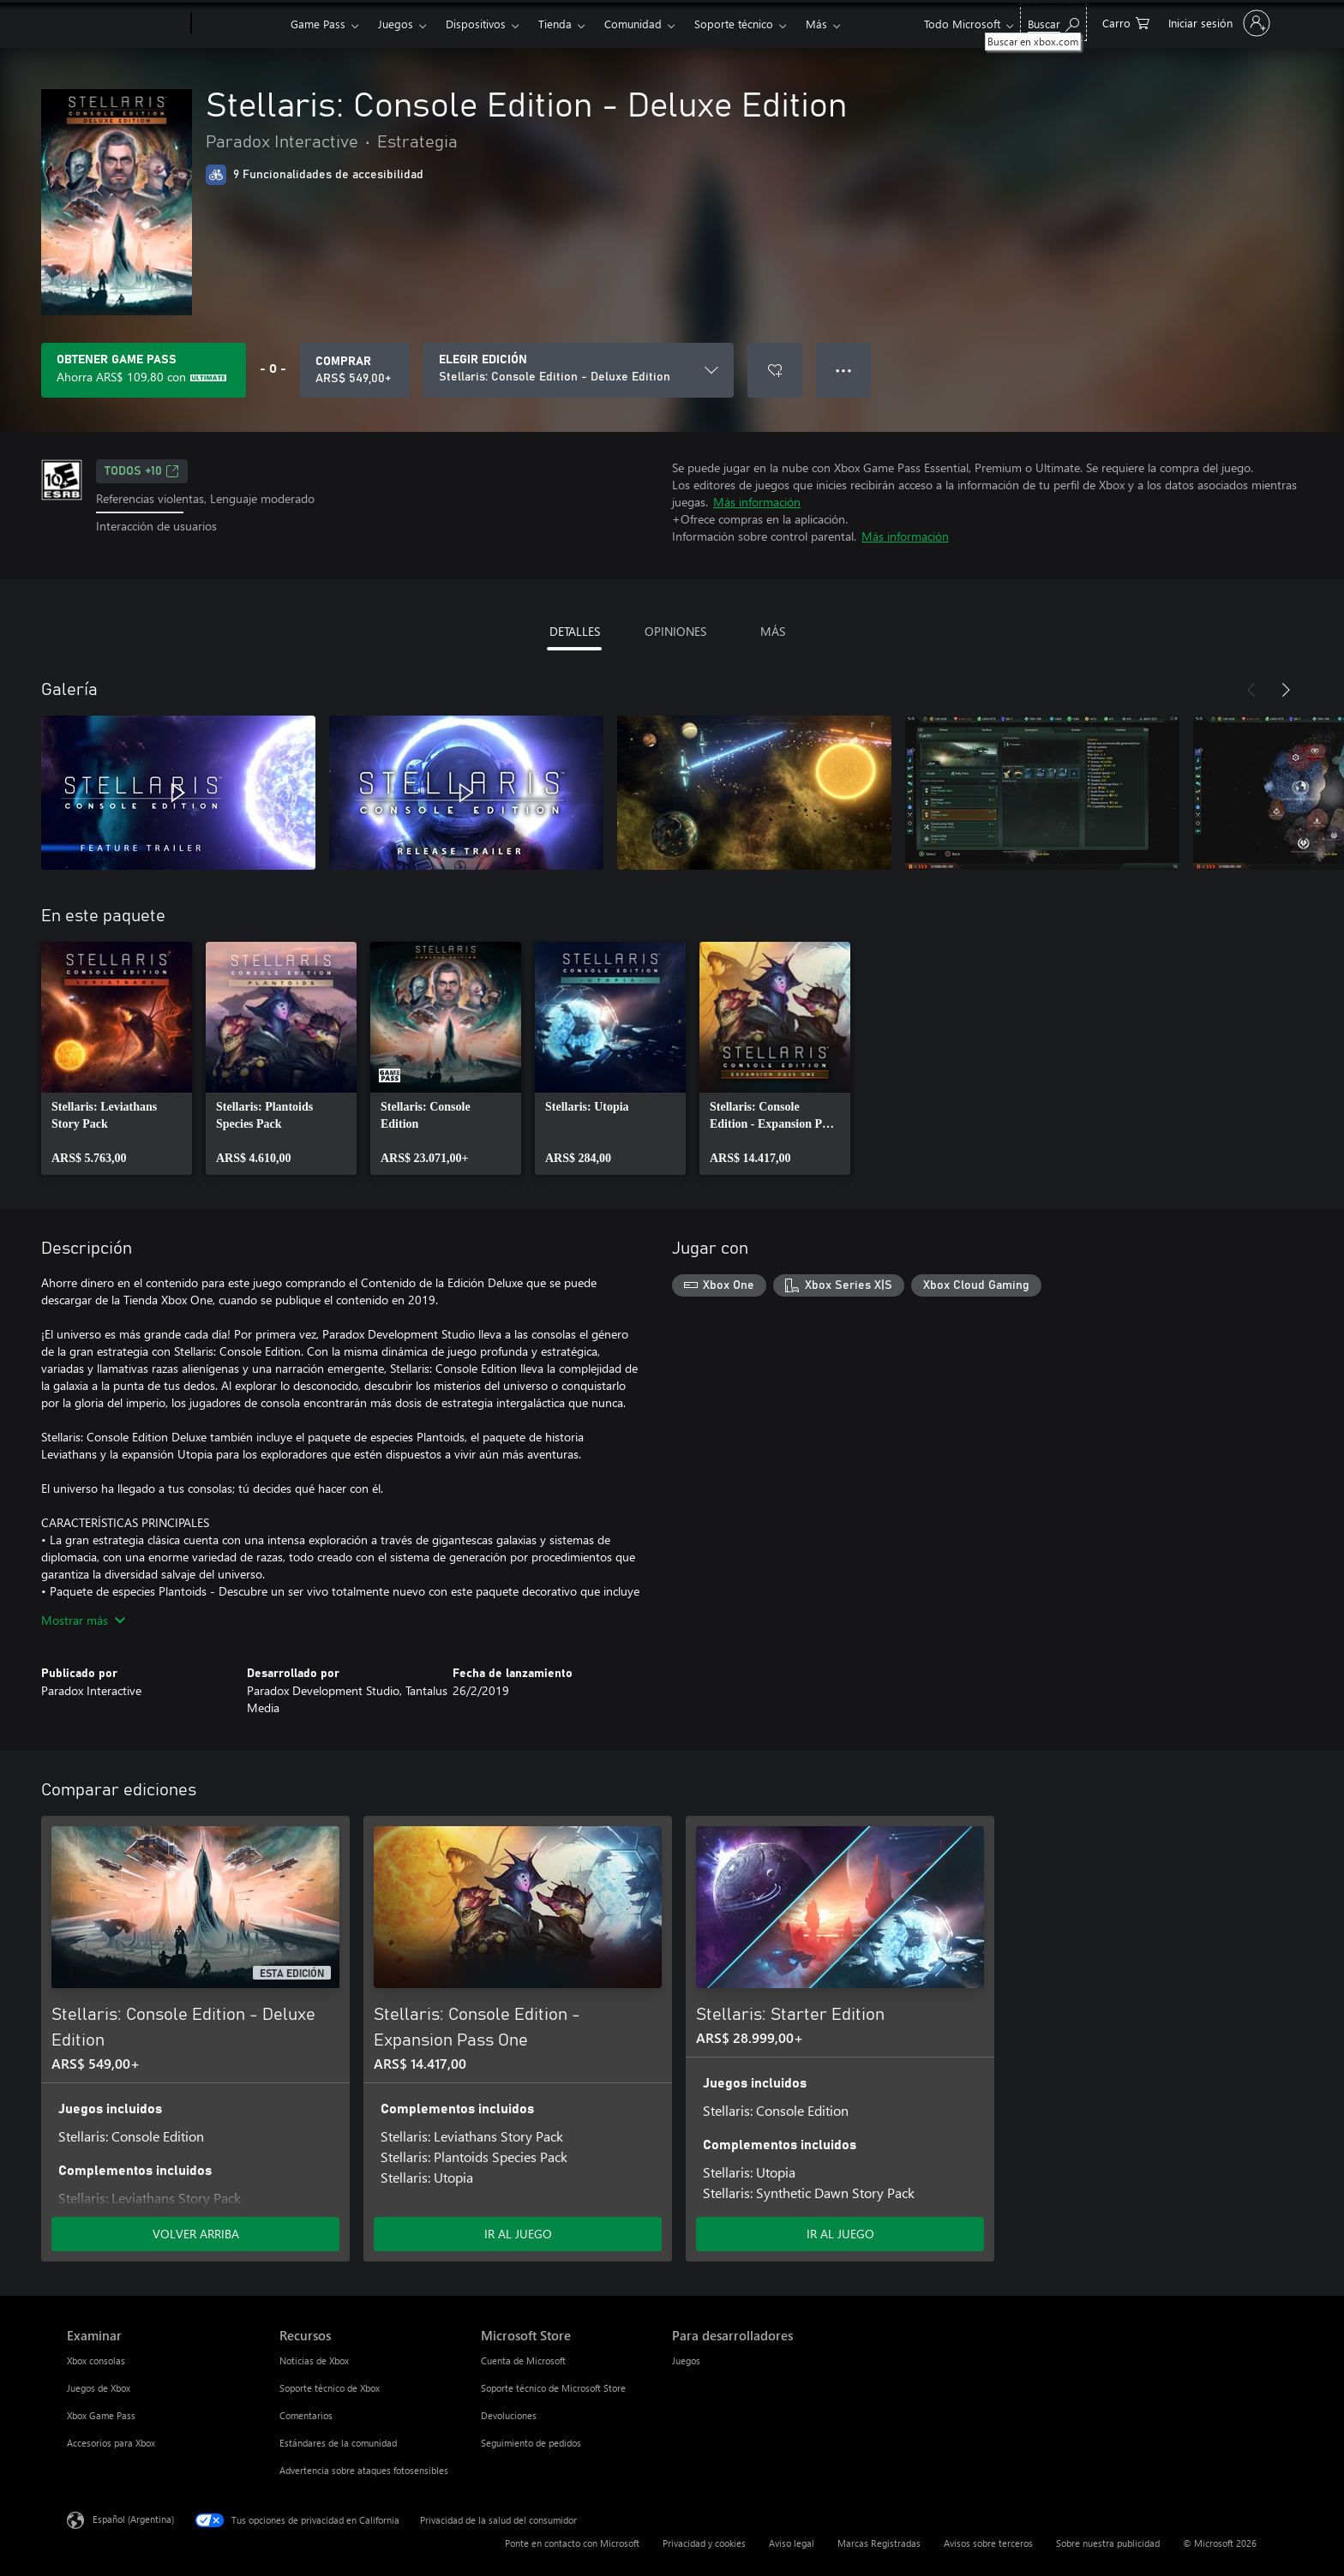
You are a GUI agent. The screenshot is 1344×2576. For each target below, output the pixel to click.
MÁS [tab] (772, 631)
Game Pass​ (318, 23)
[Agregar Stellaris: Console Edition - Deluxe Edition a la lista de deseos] (774, 370)
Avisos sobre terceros (988, 2543)
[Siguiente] (1286, 690)
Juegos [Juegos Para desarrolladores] (686, 2360)
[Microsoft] (125, 24)
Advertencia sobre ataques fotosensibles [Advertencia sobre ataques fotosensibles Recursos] (363, 2470)
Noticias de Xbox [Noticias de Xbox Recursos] (314, 2360)
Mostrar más (83, 1620)
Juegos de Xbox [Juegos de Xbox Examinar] (98, 2387)
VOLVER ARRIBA (196, 2234)
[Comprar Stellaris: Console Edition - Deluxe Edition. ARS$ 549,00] (355, 370)
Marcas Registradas (879, 2543)
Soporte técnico (733, 23)
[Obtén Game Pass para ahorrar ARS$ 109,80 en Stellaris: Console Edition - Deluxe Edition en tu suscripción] (143, 370)
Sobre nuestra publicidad (1108, 2543)
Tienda (555, 23)
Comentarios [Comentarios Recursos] (306, 2415)
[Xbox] (239, 24)
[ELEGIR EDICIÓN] (578, 370)
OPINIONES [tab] (675, 631)
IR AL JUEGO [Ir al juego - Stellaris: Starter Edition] (840, 2234)
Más (816, 23)
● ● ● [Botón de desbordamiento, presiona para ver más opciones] (844, 369)
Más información (757, 502)
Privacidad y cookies (704, 2543)
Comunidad (633, 23)
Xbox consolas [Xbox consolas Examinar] (96, 2360)
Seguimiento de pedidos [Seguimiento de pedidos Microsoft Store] (531, 2442)
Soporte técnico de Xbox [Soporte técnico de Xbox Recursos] (329, 2387)
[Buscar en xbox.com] (1053, 22)
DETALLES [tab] (574, 631)
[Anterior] (1251, 690)
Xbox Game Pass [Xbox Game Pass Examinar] (101, 2415)
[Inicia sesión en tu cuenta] (1217, 23)
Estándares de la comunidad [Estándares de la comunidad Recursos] (338, 2442)
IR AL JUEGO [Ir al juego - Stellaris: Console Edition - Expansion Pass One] (518, 2234)
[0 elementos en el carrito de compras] (1125, 22)
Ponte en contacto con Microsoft (572, 2543)
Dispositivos (476, 23)
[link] (116, 1058)
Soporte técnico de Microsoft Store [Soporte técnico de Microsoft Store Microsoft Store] (553, 2387)
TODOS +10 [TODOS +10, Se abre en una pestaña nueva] (142, 471)
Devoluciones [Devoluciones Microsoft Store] (509, 2415)
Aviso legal (791, 2543)
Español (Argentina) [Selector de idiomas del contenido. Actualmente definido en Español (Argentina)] (133, 2519)
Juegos (395, 23)
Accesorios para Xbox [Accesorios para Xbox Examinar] (111, 2442)
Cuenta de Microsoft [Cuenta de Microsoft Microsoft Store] (523, 2360)
